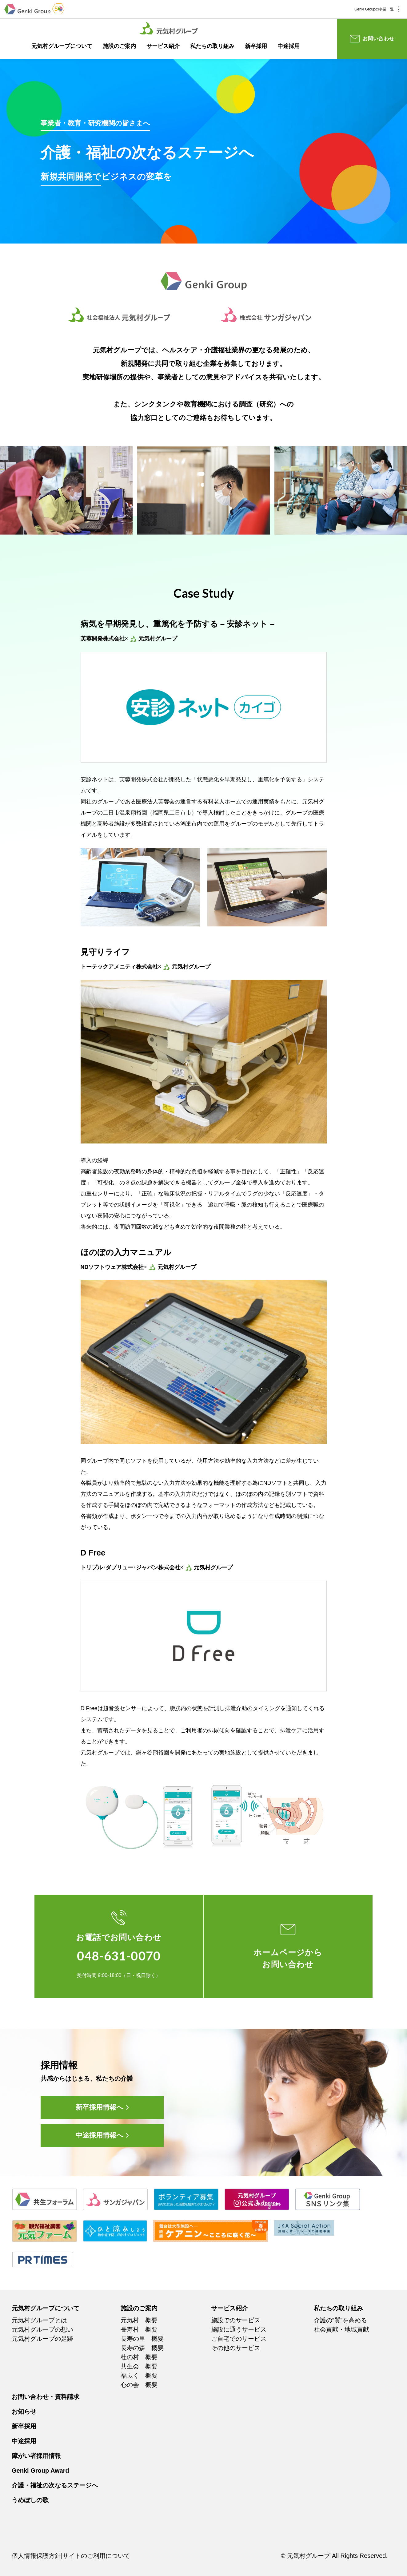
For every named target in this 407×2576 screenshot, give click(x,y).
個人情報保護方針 (36, 2555)
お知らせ (24, 2411)
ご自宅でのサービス (238, 2338)
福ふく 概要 (139, 2375)
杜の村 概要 (139, 2357)
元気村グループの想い (42, 2329)
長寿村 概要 (139, 2329)
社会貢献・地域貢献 (341, 2329)
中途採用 (288, 46)
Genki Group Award (40, 2470)
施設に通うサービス (238, 2329)
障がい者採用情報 (36, 2455)
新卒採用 (256, 46)
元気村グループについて (61, 46)
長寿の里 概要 (142, 2338)
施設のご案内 (119, 46)
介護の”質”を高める (340, 2320)
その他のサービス (235, 2347)
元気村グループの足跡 (42, 2338)
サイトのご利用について (96, 2555)
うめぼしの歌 (30, 2500)
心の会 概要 (139, 2384)
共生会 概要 (139, 2366)
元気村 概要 (139, 2320)
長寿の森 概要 (142, 2347)
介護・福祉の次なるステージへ (55, 2485)
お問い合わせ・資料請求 (45, 2396)
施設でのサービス (235, 2320)
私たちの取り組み (212, 46)
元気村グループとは (39, 2320)
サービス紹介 (163, 46)
